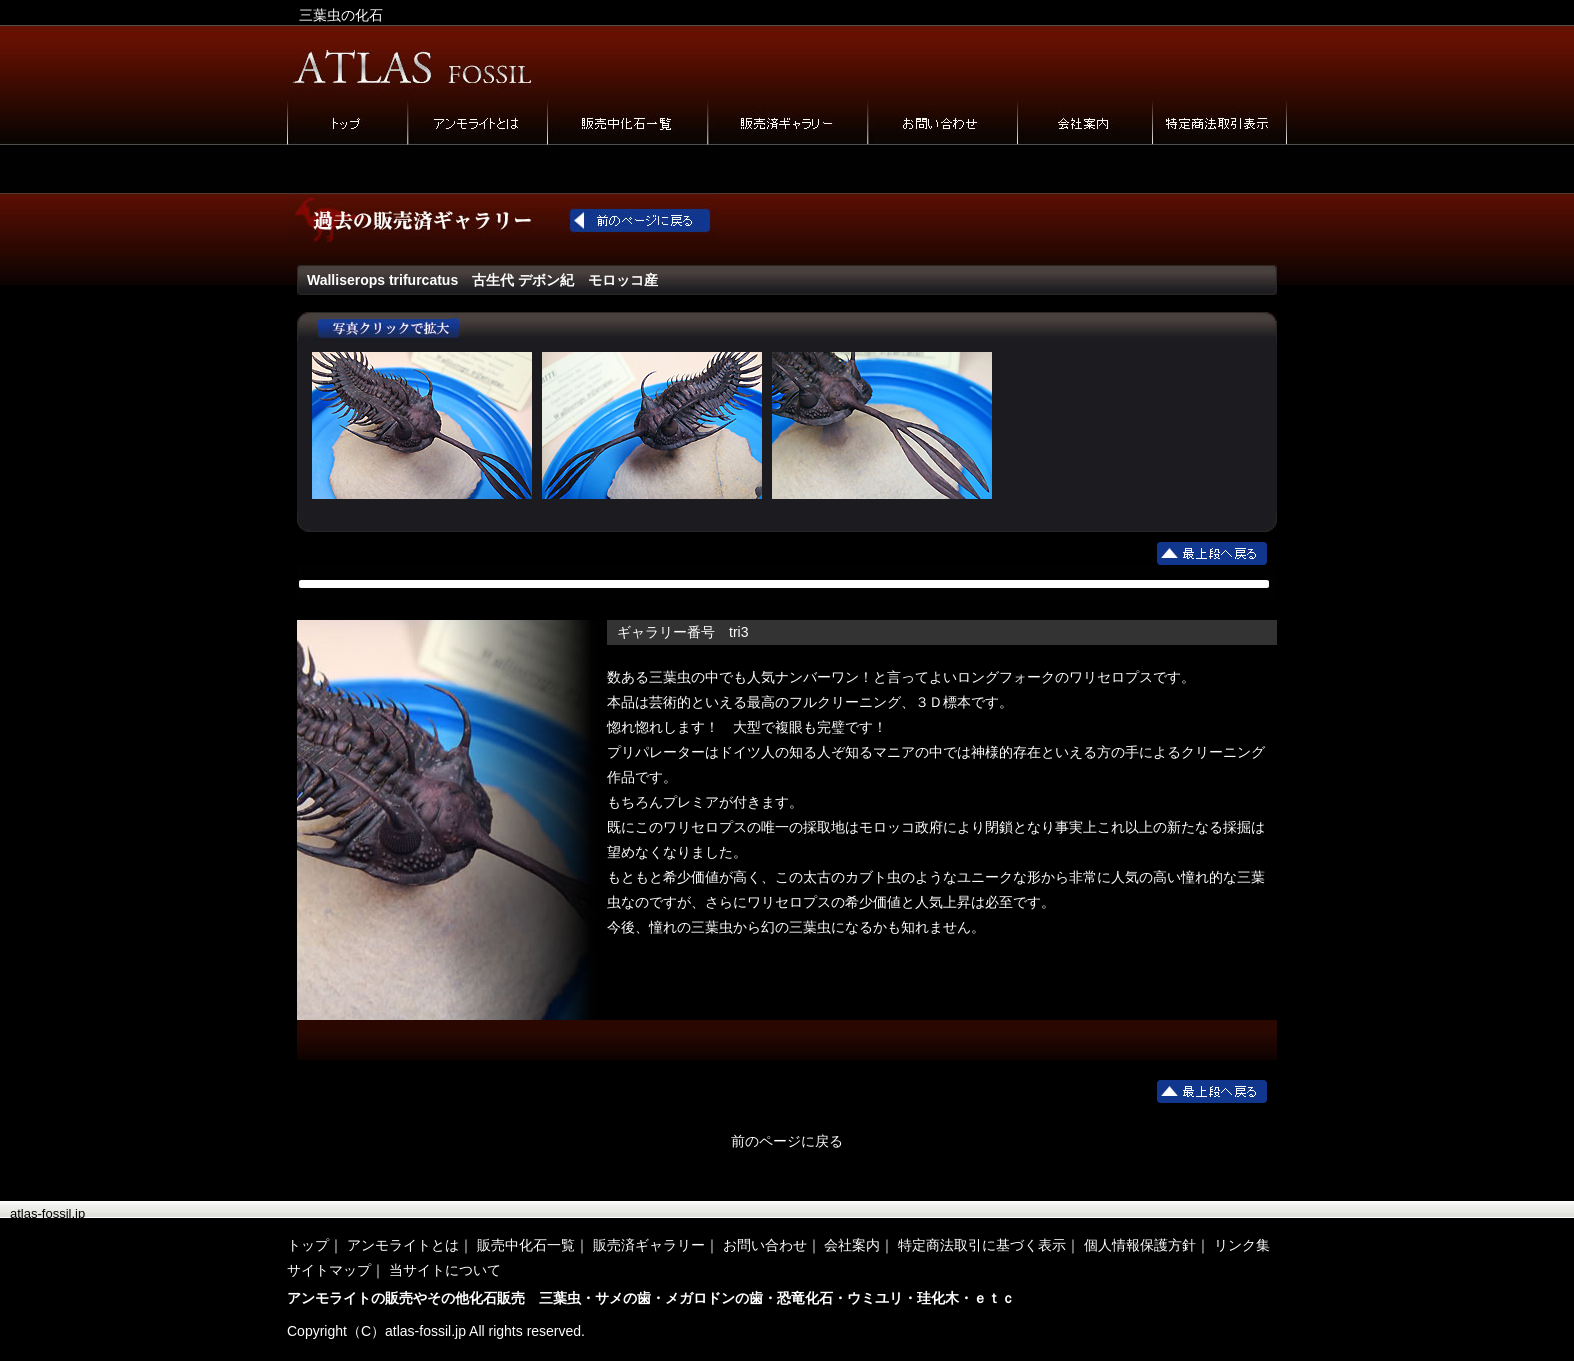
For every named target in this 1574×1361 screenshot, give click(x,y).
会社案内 (852, 1245)
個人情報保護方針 (1140, 1245)
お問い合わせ (765, 1245)
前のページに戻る (787, 1141)
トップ (308, 1245)
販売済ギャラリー (649, 1245)
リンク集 (1242, 1245)
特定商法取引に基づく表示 (982, 1245)
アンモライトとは (403, 1245)
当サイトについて (445, 1270)
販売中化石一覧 (526, 1245)
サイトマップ (329, 1270)
